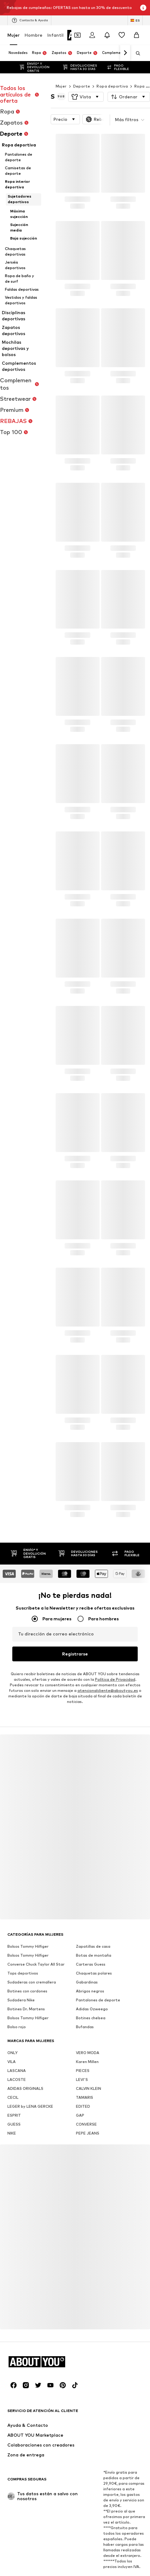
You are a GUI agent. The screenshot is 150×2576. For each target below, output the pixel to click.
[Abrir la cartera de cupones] (77, 35)
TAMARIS (84, 2066)
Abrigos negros (90, 1960)
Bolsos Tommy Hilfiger (28, 1915)
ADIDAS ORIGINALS (25, 2057)
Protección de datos (42, 2567)
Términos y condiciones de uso (99, 2567)
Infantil (55, 35)
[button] (86, 84)
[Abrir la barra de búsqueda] (136, 53)
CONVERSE (86, 2093)
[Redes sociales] (13, 2354)
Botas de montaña (93, 1924)
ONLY (12, 2022)
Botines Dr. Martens (26, 1978)
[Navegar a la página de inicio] (41, 2331)
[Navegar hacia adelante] (125, 53)
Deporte (81, 74)
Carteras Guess (90, 1933)
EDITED (83, 2075)
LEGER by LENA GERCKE (30, 2075)
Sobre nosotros (38, 2558)
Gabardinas (87, 1951)
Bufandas (85, 1996)
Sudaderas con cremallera (31, 1951)
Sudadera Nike (21, 1969)
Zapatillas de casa (93, 1915)
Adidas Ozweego (92, 1978)
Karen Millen (87, 2030)
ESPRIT (14, 2084)
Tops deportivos (22, 1942)
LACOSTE (16, 2048)
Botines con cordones (27, 1960)
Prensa (69, 2558)
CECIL (12, 2066)
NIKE (11, 2102)
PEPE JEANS (87, 2102)
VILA (11, 2030)
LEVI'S (82, 2048)
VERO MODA (87, 2022)
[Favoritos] (121, 35)
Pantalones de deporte (98, 1969)
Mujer (13, 35)
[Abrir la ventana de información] (143, 8)
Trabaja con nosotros (106, 2558)
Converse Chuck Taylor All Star (36, 1933)
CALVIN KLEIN (88, 2057)
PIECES (82, 2039)
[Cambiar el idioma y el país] (135, 20)
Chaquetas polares (94, 1942)
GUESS (14, 2093)
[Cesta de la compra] (136, 35)
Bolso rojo (16, 1996)
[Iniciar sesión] (92, 35)
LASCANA (16, 2039)
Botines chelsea (90, 1987)
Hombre (33, 35)
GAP (80, 2084)
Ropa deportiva (112, 74)
